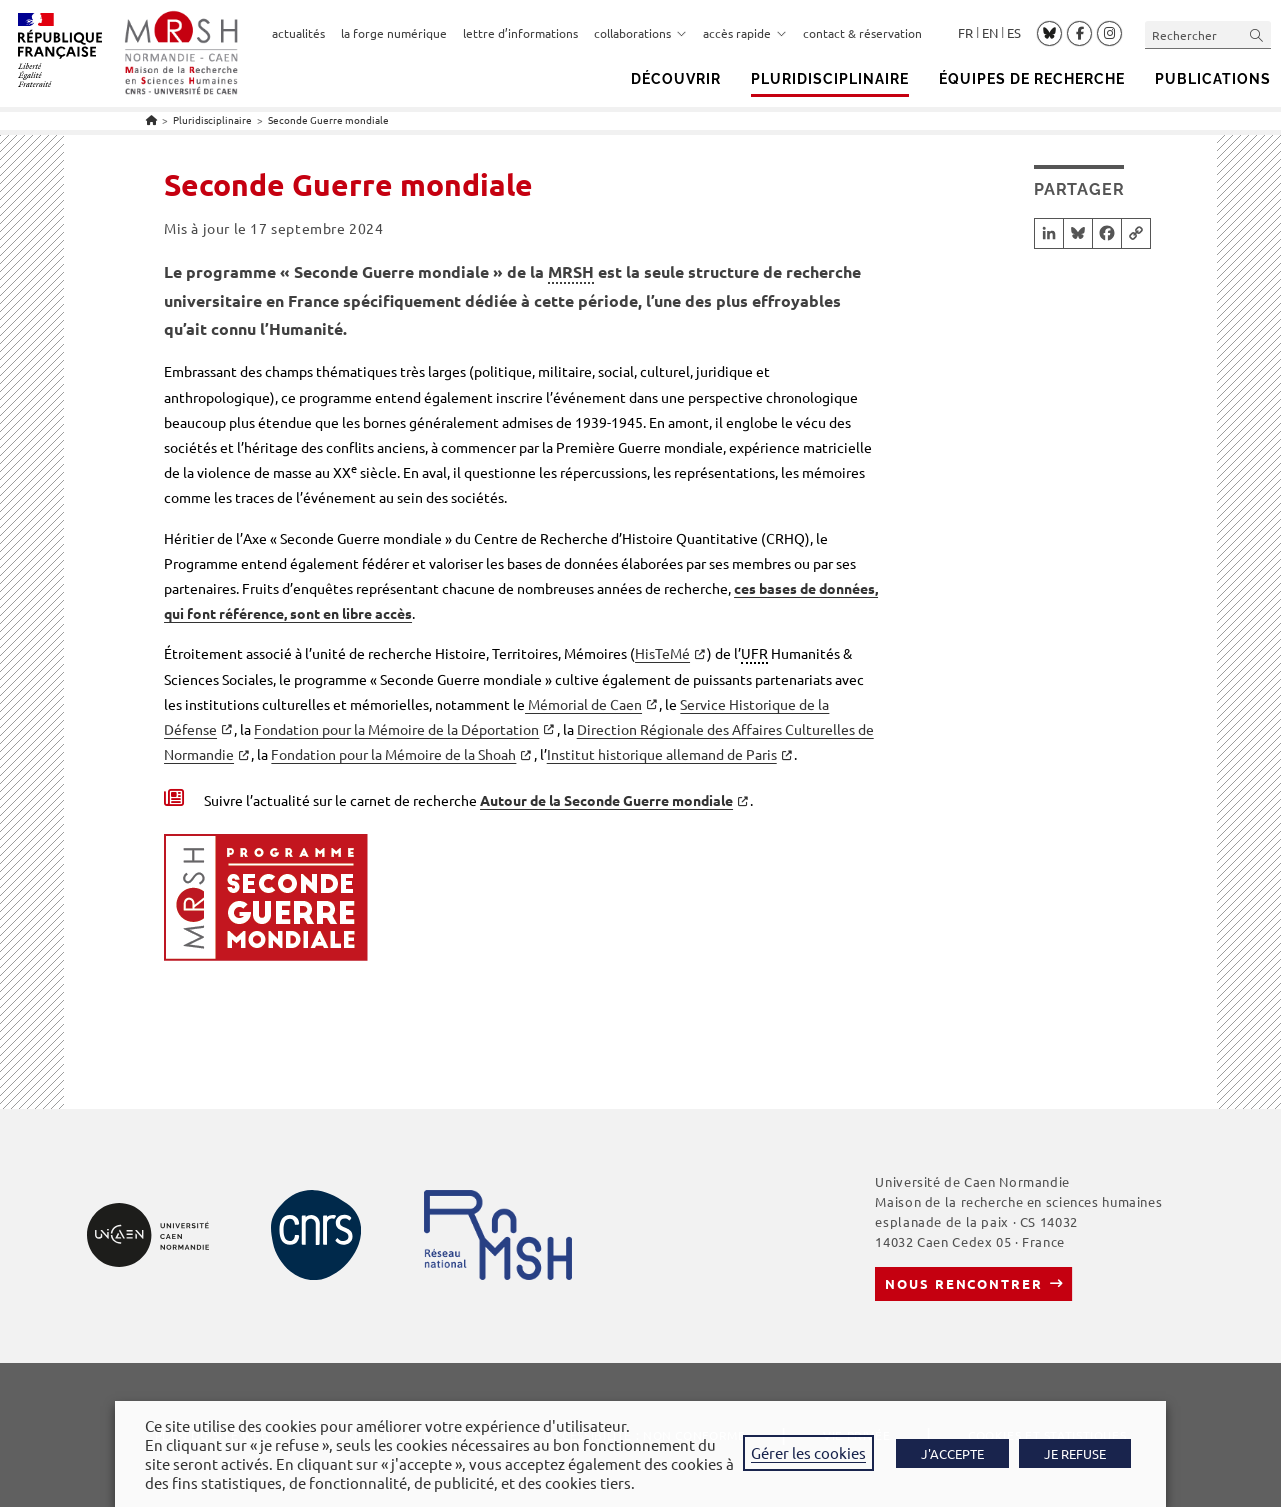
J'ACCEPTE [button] (952, 1453)
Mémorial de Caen (583, 704)
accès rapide (745, 33)
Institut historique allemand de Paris (662, 754)
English (990, 33)
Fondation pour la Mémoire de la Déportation (396, 729)
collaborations (640, 33)
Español (1014, 33)
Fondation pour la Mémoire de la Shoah (393, 754)
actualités (298, 33)
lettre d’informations (520, 33)
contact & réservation (862, 33)
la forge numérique (394, 33)
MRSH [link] (571, 271)
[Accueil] (151, 119)
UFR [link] (754, 653)
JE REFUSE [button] (1075, 1453)
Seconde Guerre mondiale (328, 119)
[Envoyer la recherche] (1257, 34)
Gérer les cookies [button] (808, 1452)
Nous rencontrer (963, 1283)
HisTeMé (662, 653)
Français (965, 33)
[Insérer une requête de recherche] (1208, 34)
